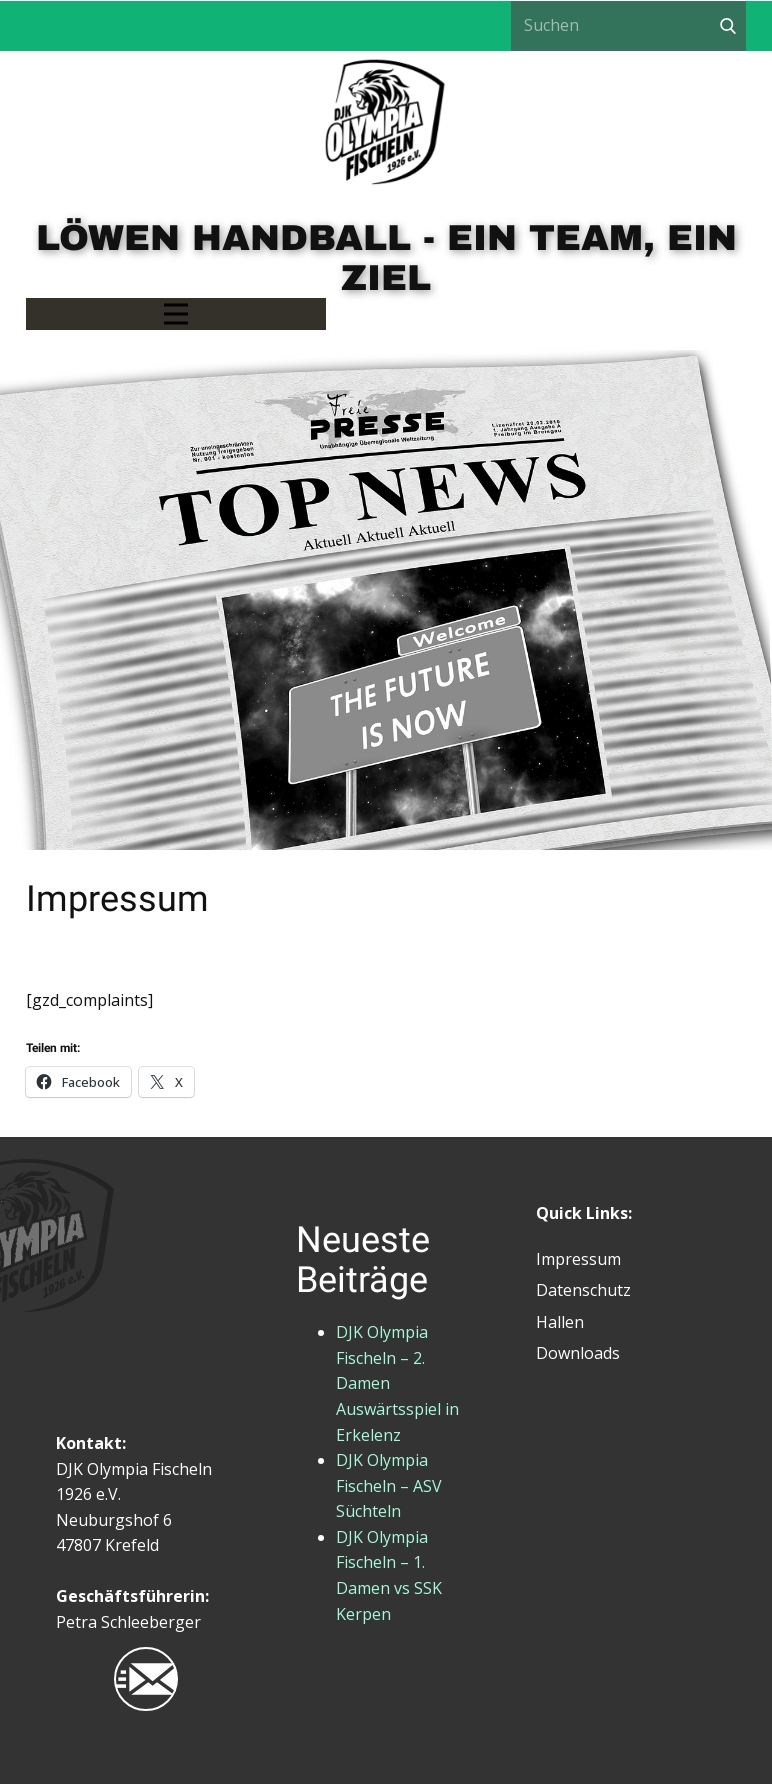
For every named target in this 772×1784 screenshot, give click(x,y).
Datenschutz (583, 1290)
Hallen (560, 1322)
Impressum (578, 1259)
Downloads (578, 1353)
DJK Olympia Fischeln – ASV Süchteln (389, 1485)
